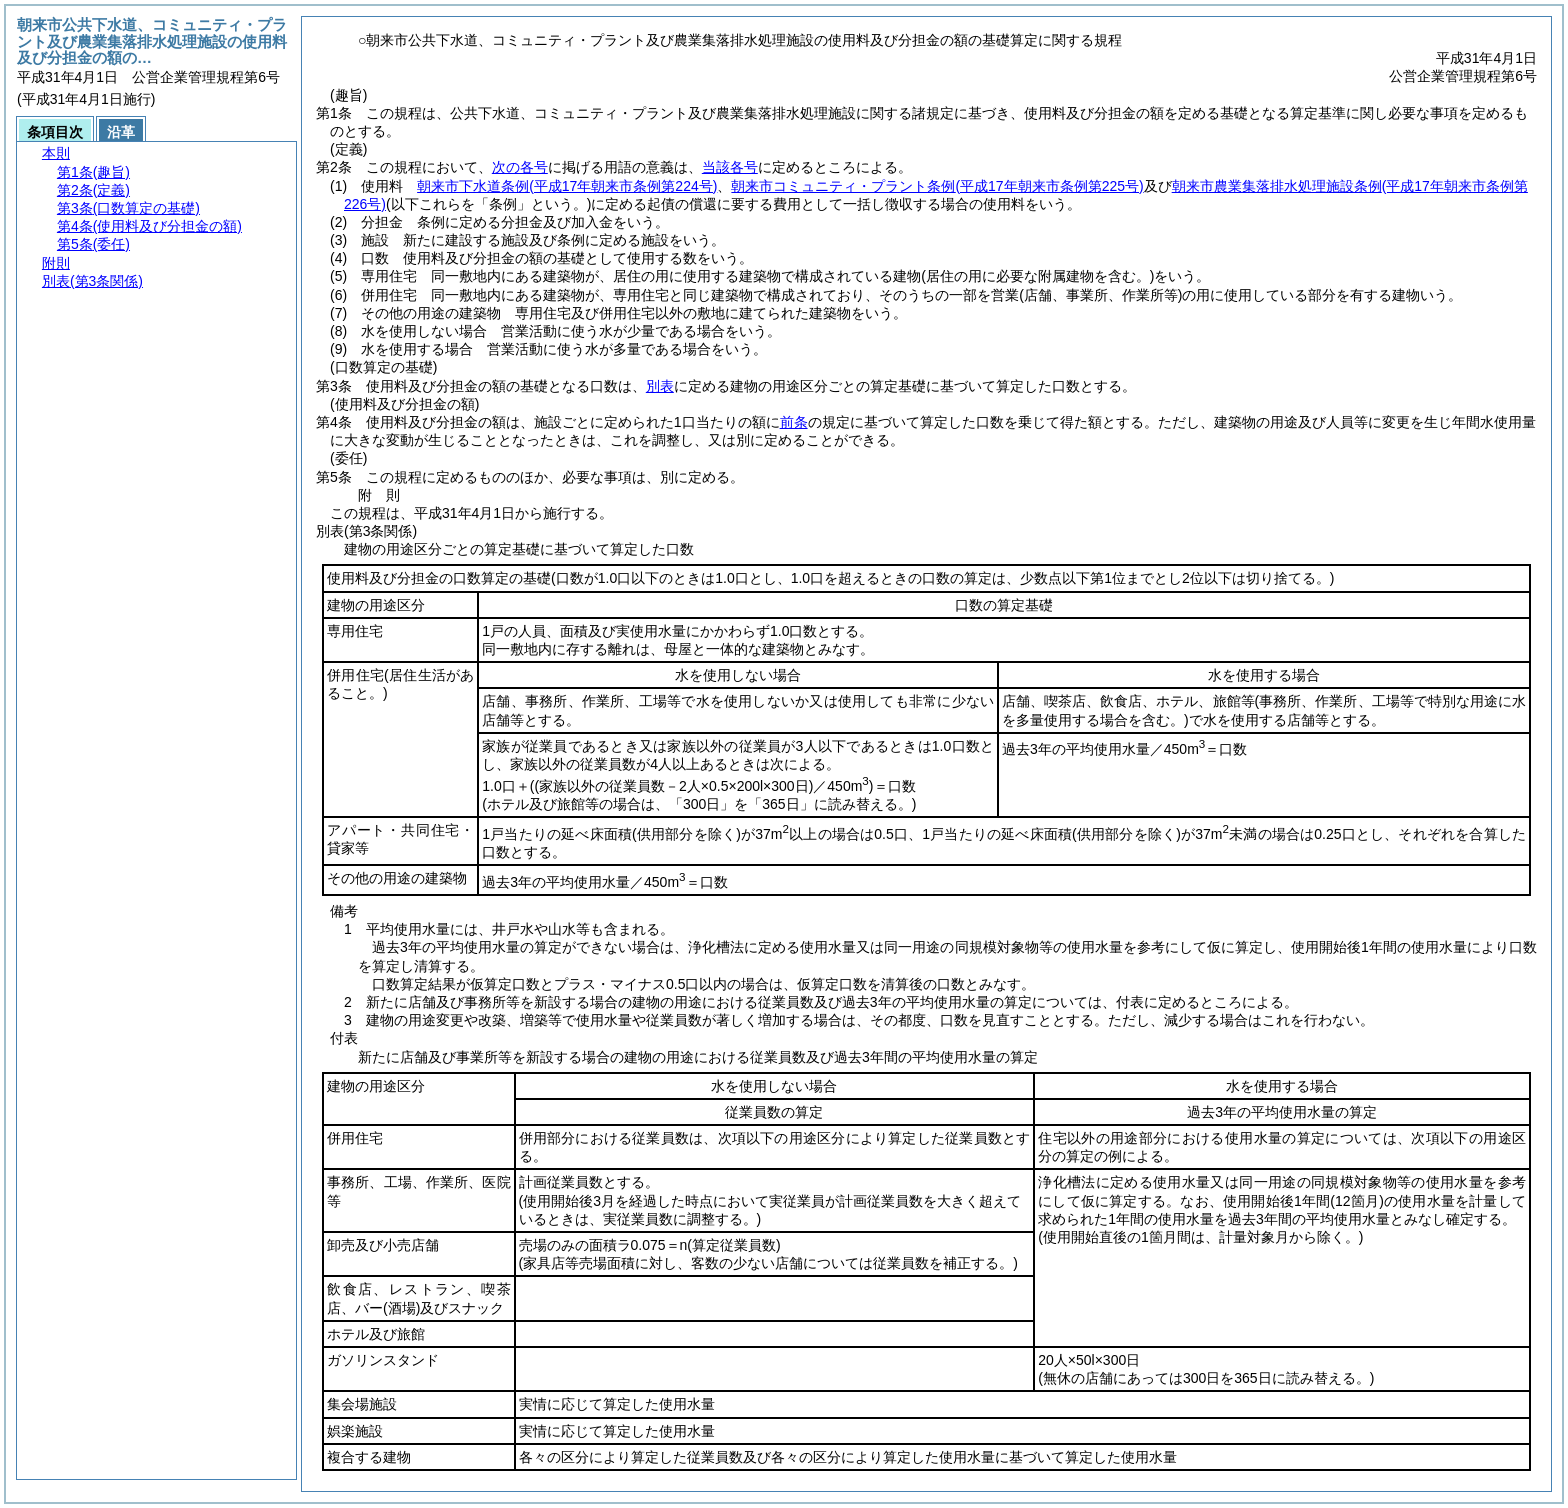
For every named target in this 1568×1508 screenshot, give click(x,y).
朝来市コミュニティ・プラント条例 (937, 186)
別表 (660, 386)
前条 (794, 422)
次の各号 (520, 167)
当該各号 (730, 167)
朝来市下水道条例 (567, 186)
